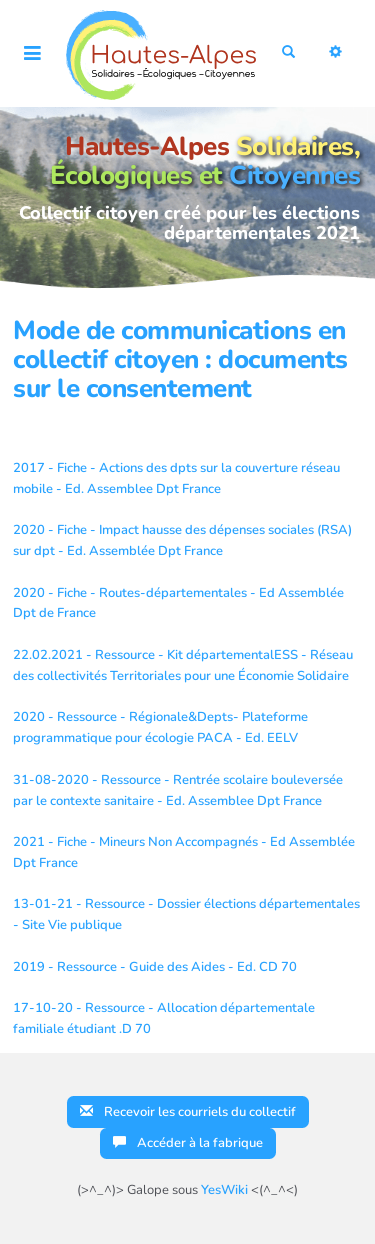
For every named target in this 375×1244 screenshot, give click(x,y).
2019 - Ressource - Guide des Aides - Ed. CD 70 (155, 967)
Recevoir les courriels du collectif (188, 1112)
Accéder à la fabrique (188, 1143)
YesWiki (224, 1190)
